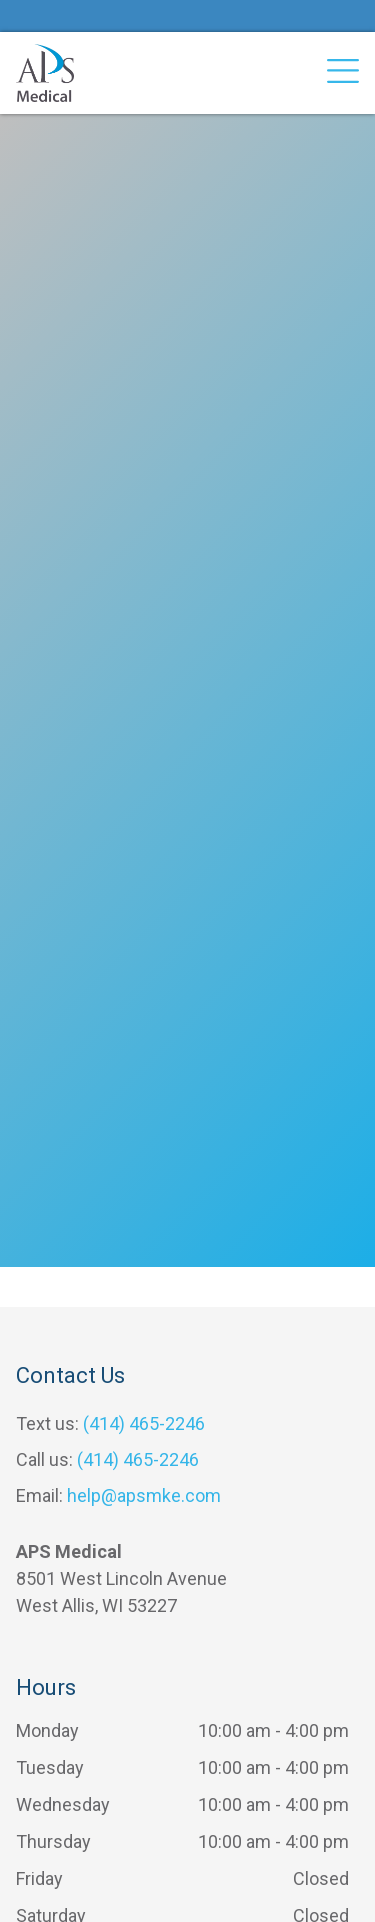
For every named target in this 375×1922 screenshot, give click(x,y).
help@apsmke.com (144, 1495)
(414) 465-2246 (144, 1423)
